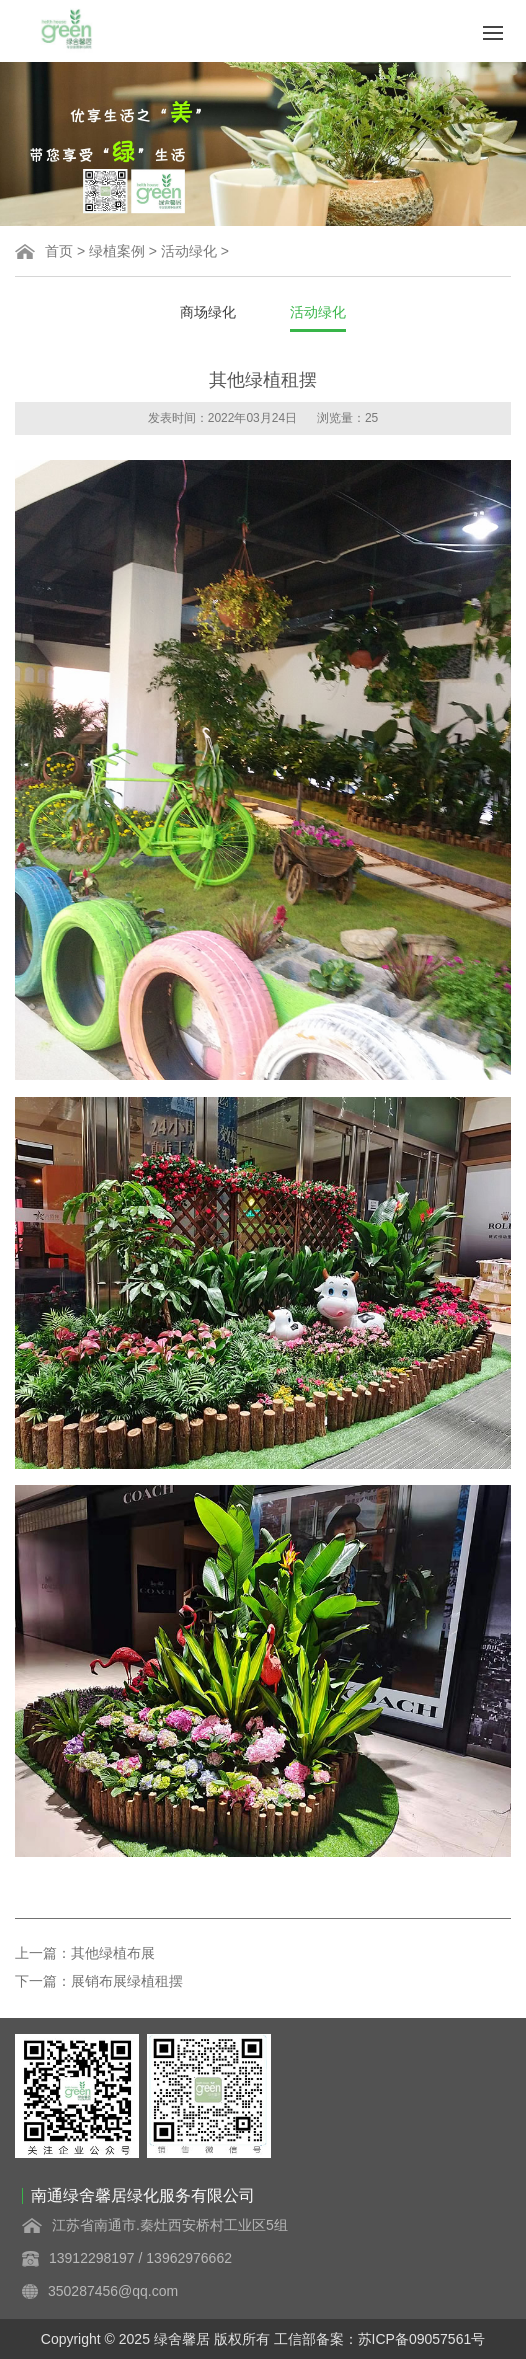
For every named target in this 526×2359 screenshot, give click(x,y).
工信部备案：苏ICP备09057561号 (380, 2339)
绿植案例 (117, 251)
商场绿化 (208, 312)
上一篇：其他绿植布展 (85, 1953)
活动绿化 (189, 251)
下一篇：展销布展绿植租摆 (99, 1981)
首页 (59, 251)
